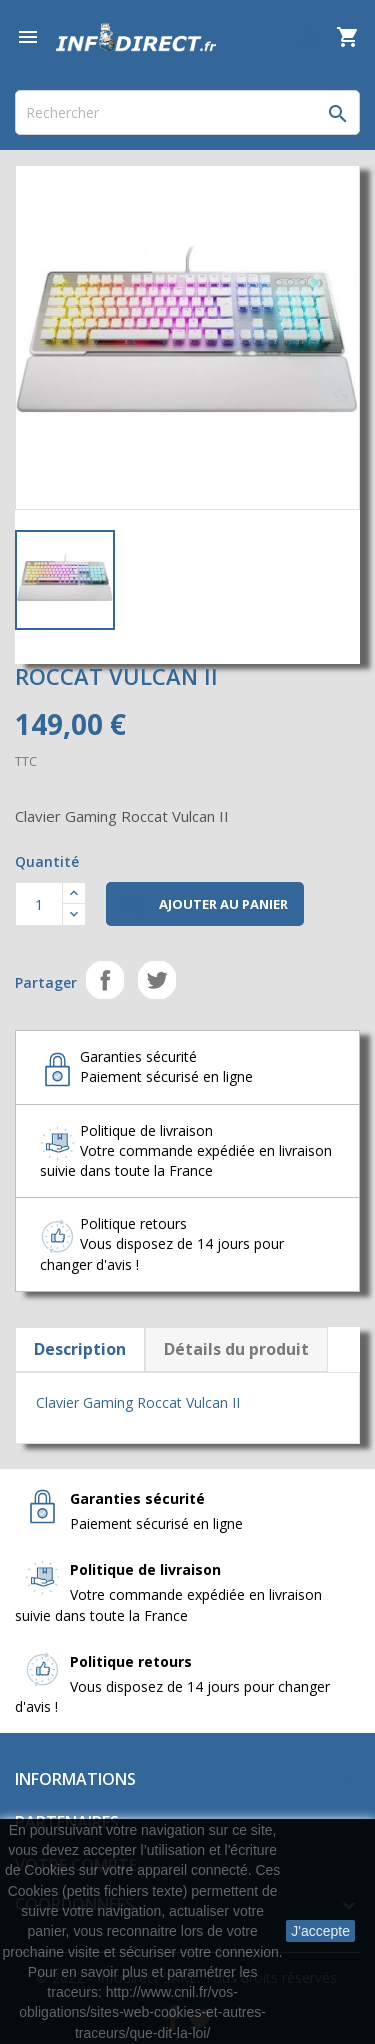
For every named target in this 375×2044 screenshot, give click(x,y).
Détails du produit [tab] (236, 1349)
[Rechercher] (187, 112)
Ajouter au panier (205, 905)
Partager (105, 980)
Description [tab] (80, 1349)
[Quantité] (39, 904)
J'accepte (320, 1931)
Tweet (157, 980)
